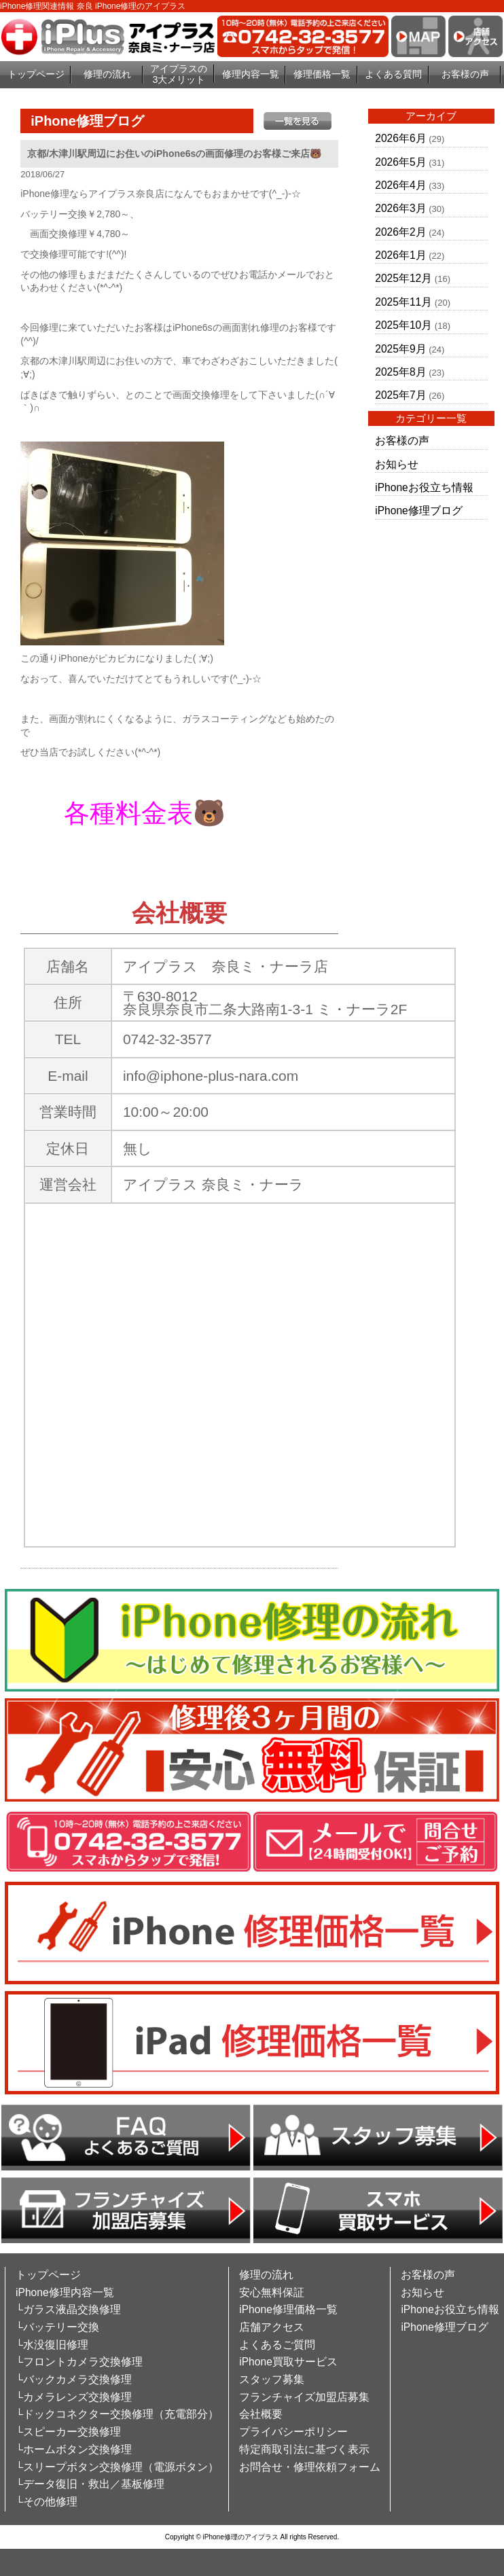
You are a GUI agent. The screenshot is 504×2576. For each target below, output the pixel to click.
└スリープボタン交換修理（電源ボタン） (117, 2467)
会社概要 (261, 2414)
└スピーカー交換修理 (68, 2431)
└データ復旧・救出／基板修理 (90, 2484)
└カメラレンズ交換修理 (74, 2397)
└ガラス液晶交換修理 (68, 2309)
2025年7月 (400, 395)
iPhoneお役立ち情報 (424, 487)
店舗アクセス (271, 2327)
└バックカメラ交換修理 (74, 2379)
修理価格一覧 (321, 74)
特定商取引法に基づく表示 (304, 2449)
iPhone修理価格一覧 (288, 2309)
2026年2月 (400, 232)
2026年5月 (400, 162)
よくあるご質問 (277, 2344)
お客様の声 (465, 74)
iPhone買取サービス (288, 2361)
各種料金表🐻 (145, 812)
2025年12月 (403, 278)
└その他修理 (46, 2501)
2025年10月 (403, 325)
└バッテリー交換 (57, 2327)
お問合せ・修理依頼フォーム (309, 2467)
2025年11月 (403, 302)
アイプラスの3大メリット (178, 74)
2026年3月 (400, 208)
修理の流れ (107, 74)
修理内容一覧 (250, 74)
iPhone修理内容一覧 (65, 2292)
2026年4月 (400, 185)
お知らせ (396, 464)
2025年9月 (400, 349)
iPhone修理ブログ (419, 510)
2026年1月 (400, 255)
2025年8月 (400, 372)
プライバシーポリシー (293, 2431)
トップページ (36, 74)
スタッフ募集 (271, 2379)
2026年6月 (400, 138)
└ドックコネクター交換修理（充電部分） (117, 2414)
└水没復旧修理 (52, 2344)
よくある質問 (393, 74)
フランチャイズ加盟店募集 (304, 2397)
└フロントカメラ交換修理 (79, 2361)
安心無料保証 (271, 2292)
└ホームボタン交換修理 (74, 2449)
